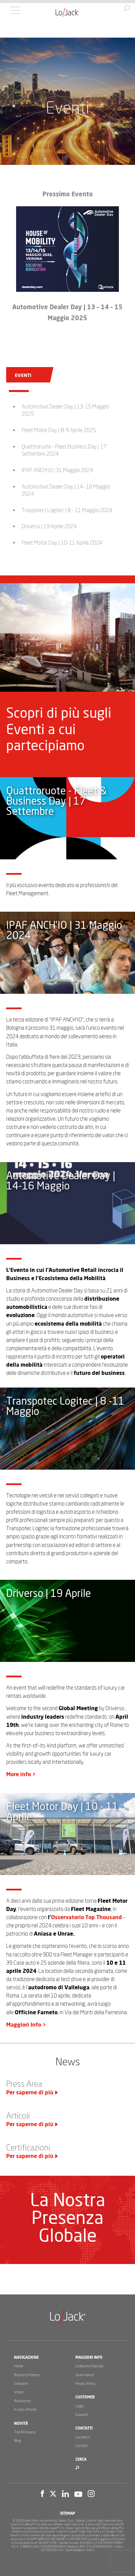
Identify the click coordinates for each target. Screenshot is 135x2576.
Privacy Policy (85, 2383)
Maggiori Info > (26, 2025)
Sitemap (67, 2513)
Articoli (18, 2116)
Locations (82, 2437)
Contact (81, 2446)
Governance (84, 2375)
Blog (17, 2441)
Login (79, 2406)
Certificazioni (28, 2148)
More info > (21, 1774)
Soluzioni (21, 2383)
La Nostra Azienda (89, 2366)
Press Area (24, 2084)
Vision (19, 2392)
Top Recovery (25, 2432)
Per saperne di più (29, 2092)
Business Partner (27, 2375)
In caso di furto (25, 2409)
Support (81, 2415)
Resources (22, 2401)
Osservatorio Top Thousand (86, 1917)
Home (18, 2366)
